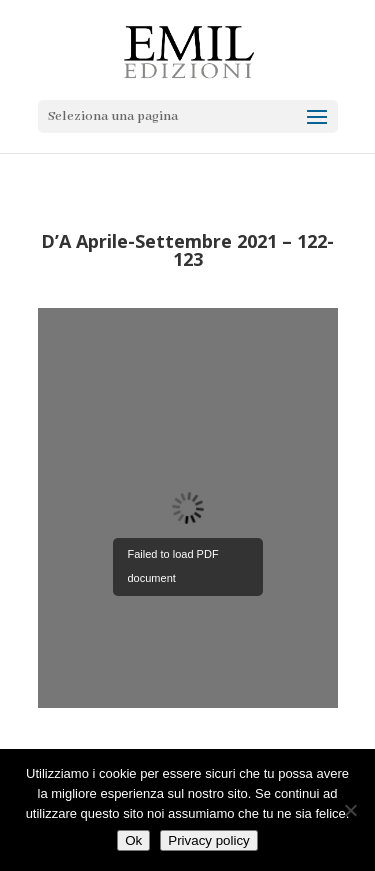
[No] (350, 810)
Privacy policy (208, 840)
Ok (133, 840)
